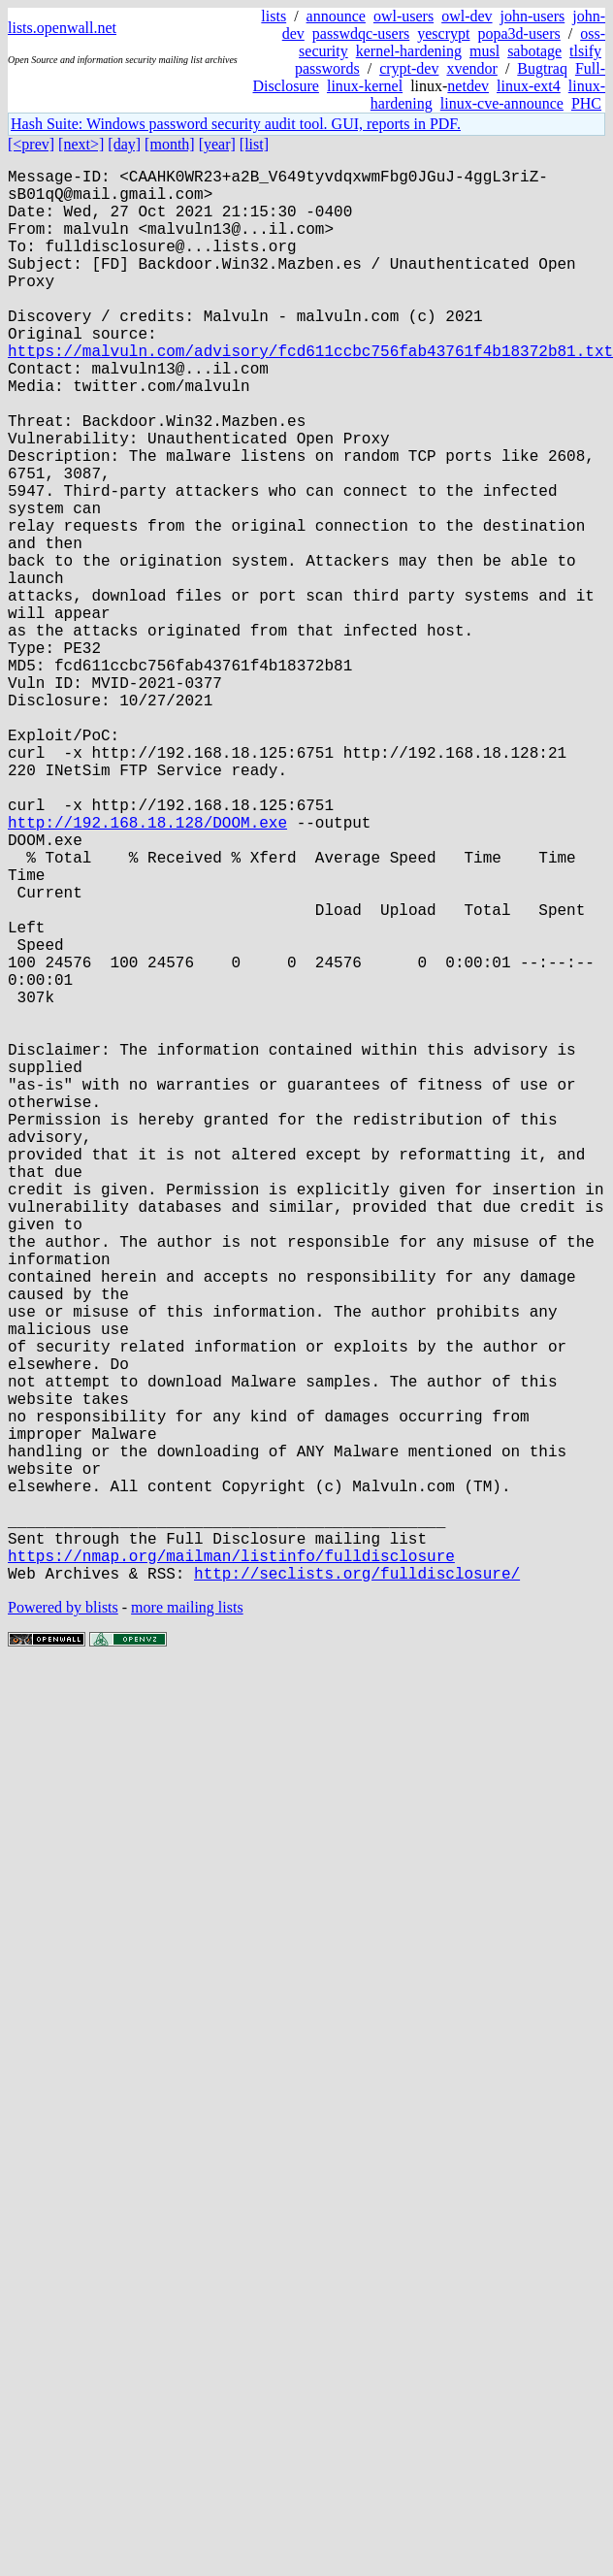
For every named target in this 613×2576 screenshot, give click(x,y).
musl (484, 51)
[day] (124, 144)
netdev (468, 86)
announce (336, 16)
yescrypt (443, 33)
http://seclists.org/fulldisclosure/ (357, 1887)
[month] (170, 144)
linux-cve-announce (502, 103)
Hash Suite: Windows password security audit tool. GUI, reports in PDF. (236, 123)
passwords (327, 68)
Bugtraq (542, 68)
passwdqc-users (360, 33)
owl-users (403, 16)
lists (273, 16)
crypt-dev (408, 68)
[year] (217, 144)
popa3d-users (518, 33)
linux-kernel (365, 86)
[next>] (81, 144)
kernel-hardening (409, 51)
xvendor (471, 68)
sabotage (534, 51)
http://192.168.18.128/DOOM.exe (147, 969)
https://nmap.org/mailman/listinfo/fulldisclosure (231, 1865)
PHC (586, 103)
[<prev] (31, 144)
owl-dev (466, 16)
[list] (254, 144)
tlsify (585, 51)
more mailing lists (187, 1921)
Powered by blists (63, 1921)
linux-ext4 (529, 86)
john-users (532, 16)
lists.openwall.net (62, 27)
